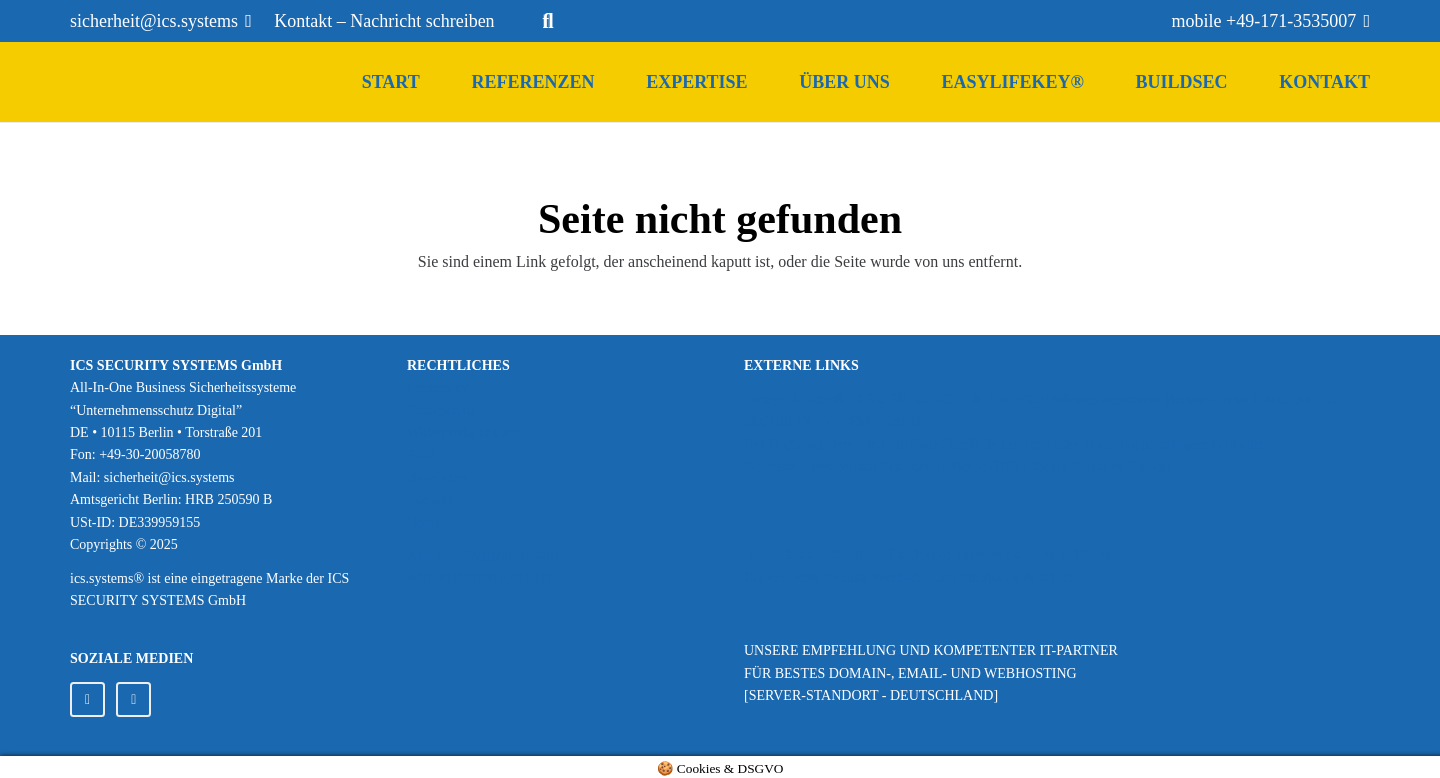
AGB (422, 454)
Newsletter (437, 477)
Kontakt (429, 499)
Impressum (438, 387)
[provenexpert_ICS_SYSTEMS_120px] (551, 645)
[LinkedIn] (87, 699)
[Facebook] (133, 699)
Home (424, 522)
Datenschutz (441, 410)
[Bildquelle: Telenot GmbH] (1057, 514)
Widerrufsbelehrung (463, 432)
